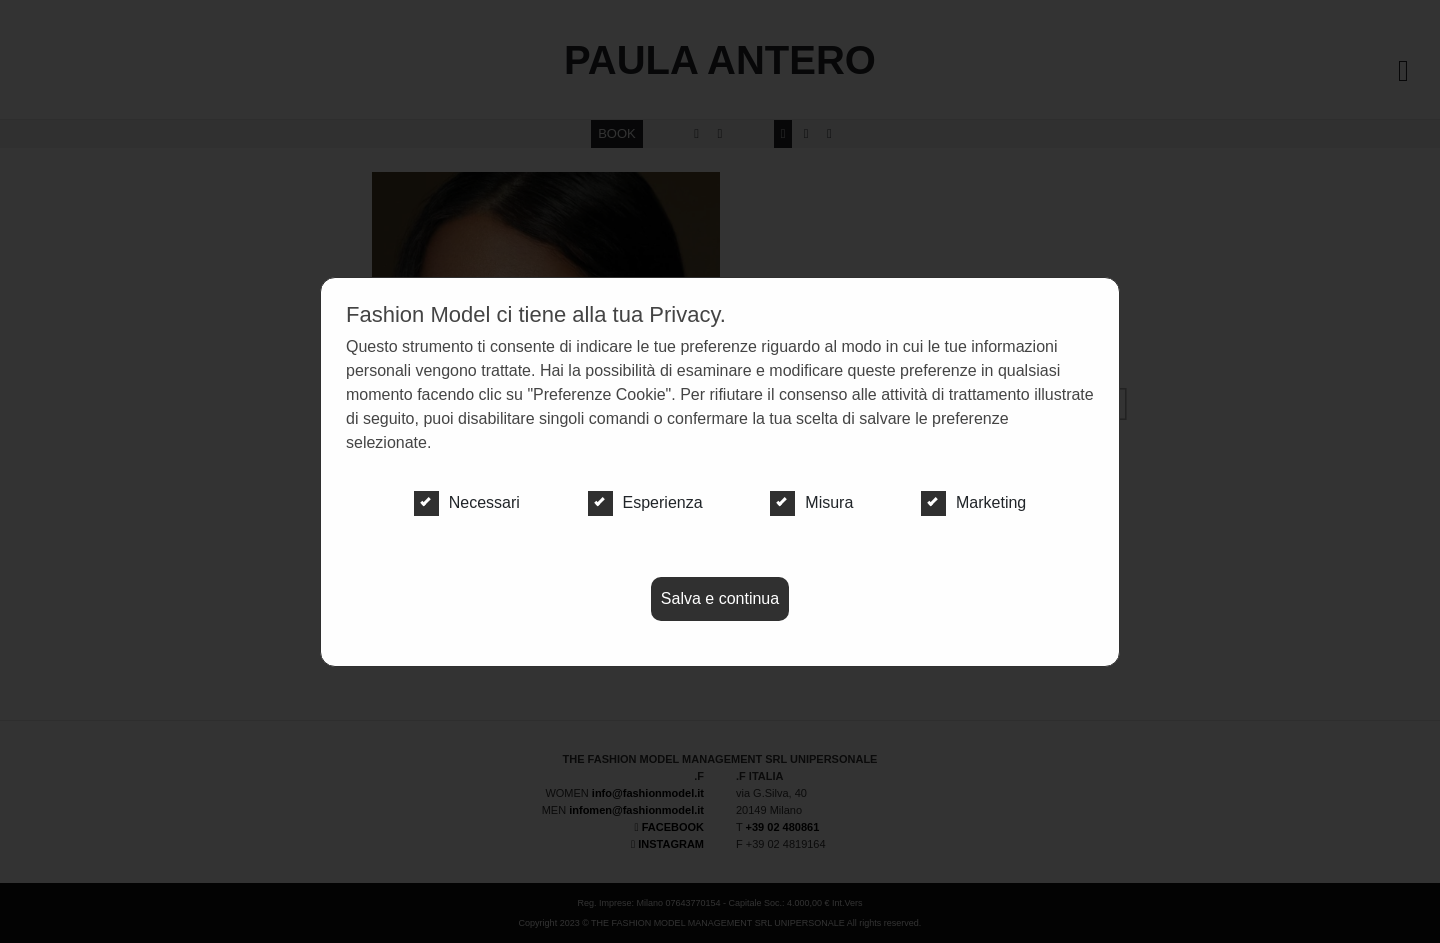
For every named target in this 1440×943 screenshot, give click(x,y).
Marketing (973, 503)
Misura (811, 503)
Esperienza (645, 503)
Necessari (467, 503)
